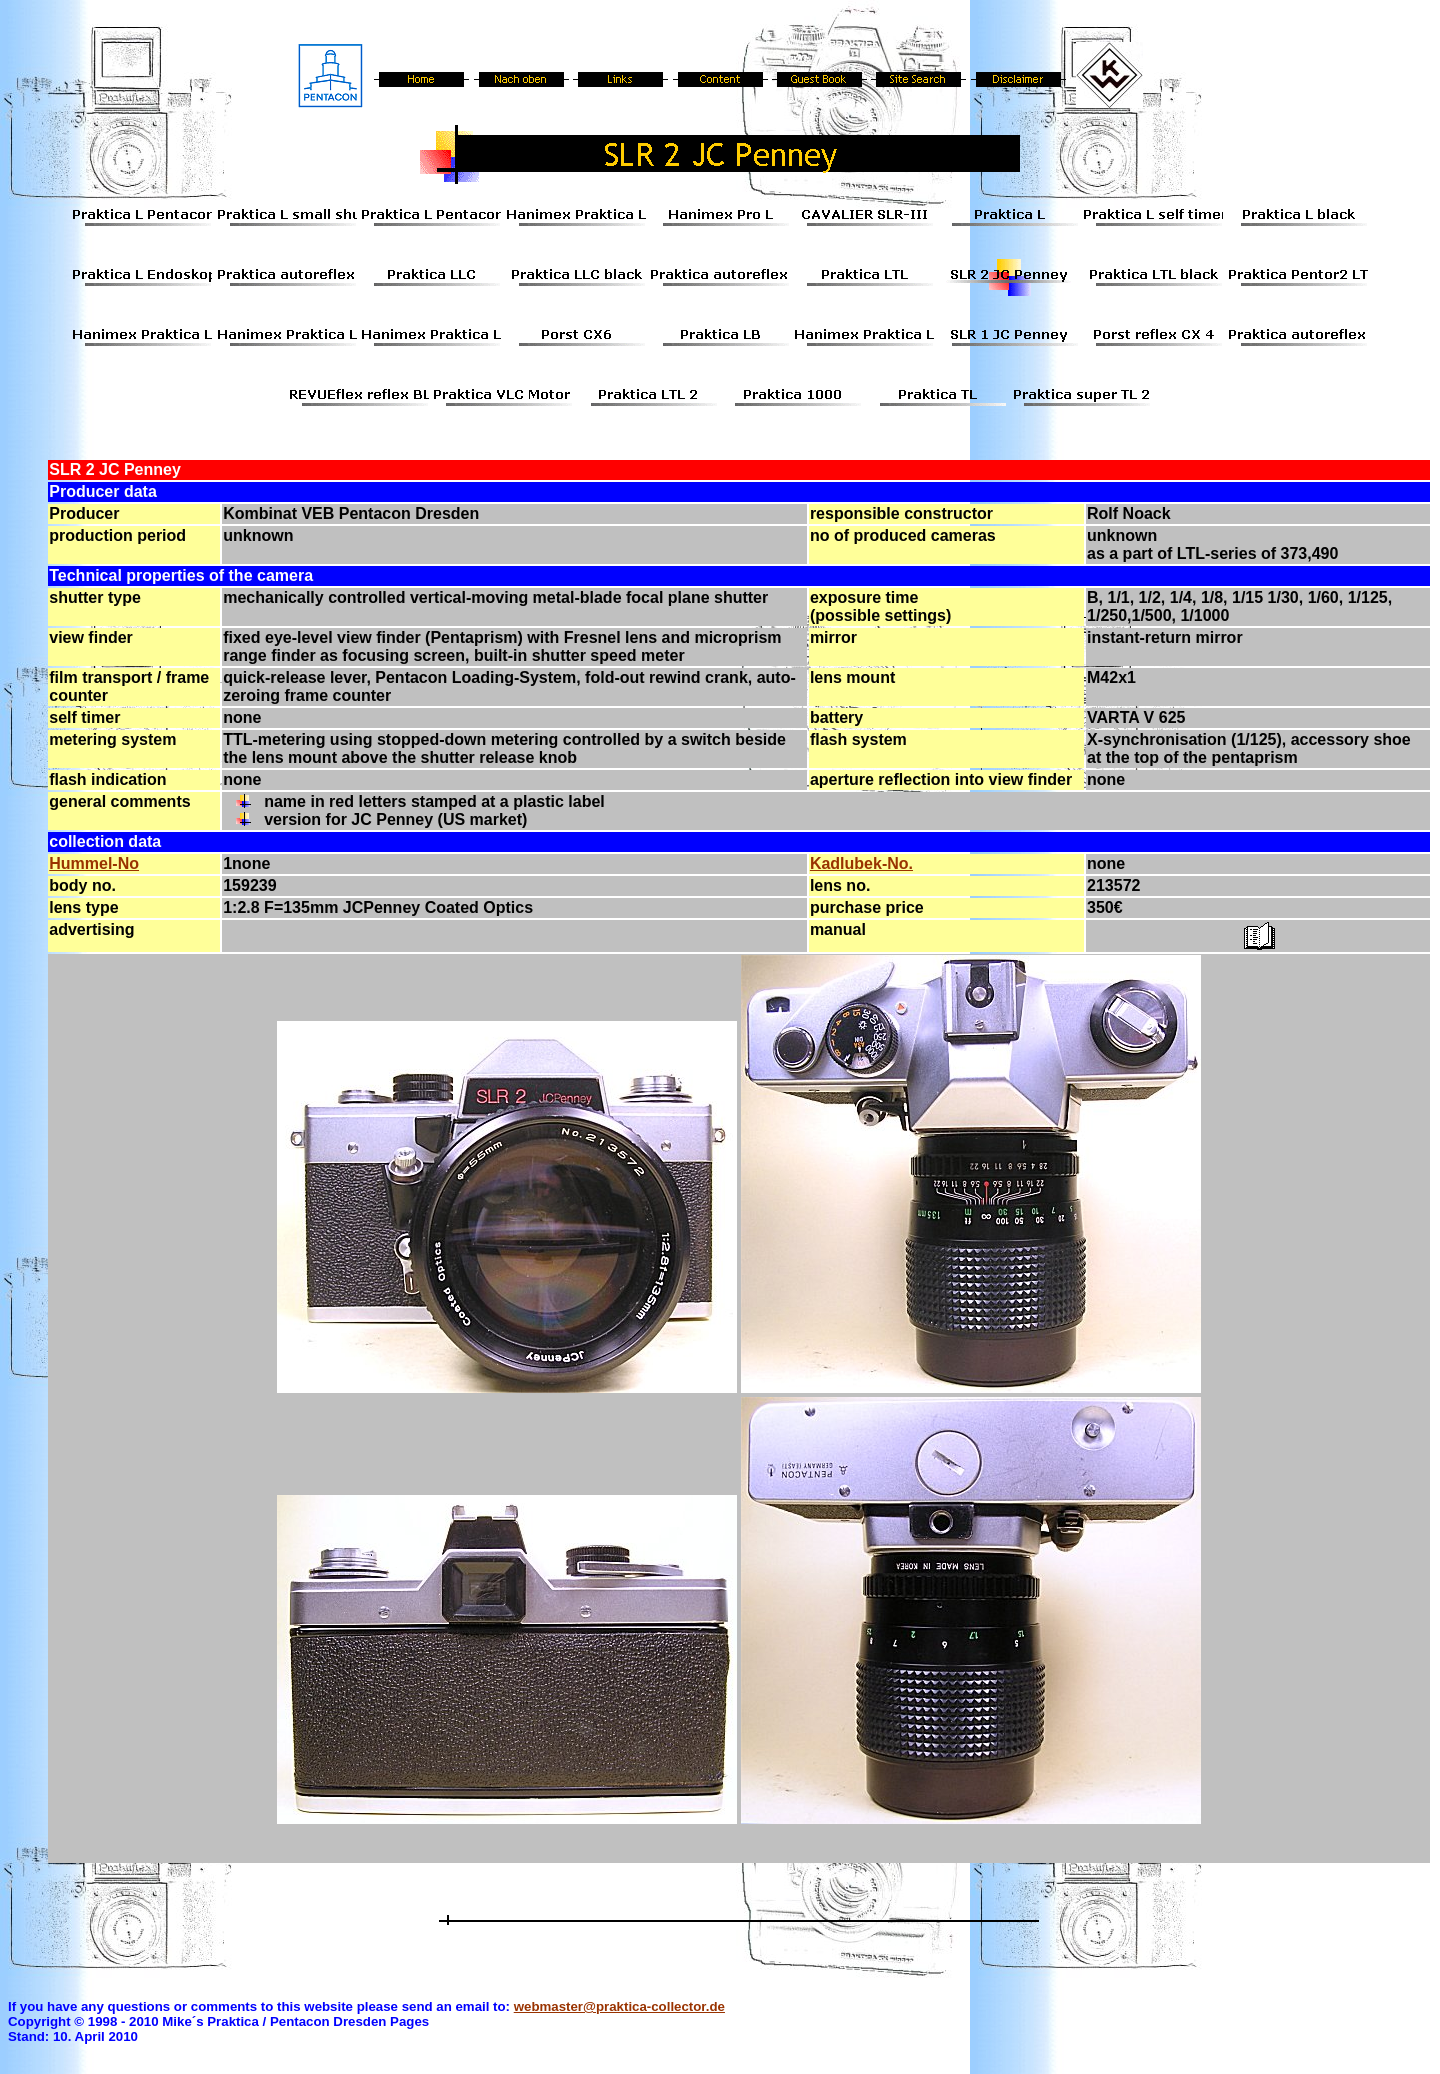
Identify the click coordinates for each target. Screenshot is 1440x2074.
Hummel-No (94, 863)
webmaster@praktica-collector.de (619, 2006)
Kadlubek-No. (861, 863)
